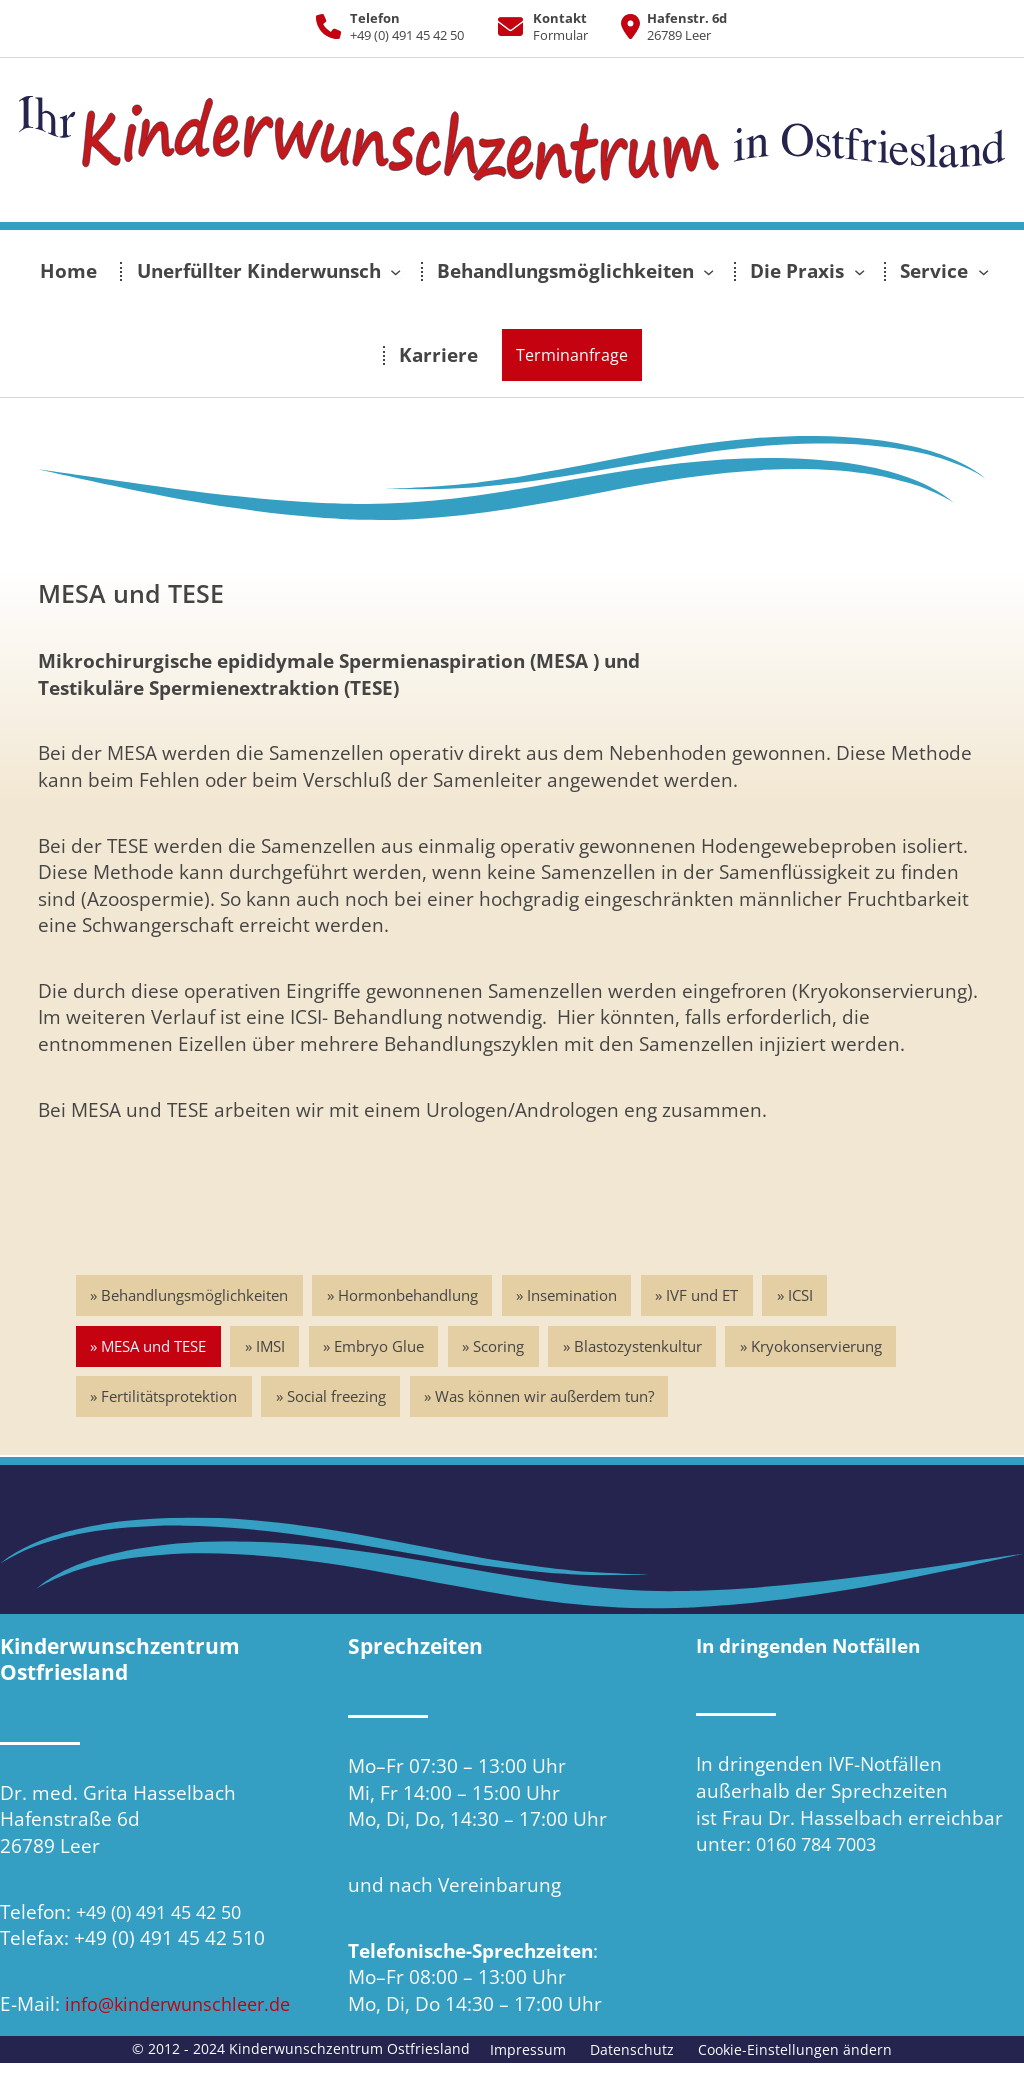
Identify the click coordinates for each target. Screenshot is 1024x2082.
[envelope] (503, 26)
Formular (560, 35)
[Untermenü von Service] (983, 271)
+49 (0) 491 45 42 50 (407, 35)
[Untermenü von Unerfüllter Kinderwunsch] (395, 271)
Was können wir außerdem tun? (548, 1398)
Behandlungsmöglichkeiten (195, 1295)
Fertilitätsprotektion (170, 1398)
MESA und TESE (154, 1347)
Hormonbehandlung (410, 1295)
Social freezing (338, 1398)
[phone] (328, 26)
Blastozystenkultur (645, 1347)
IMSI (272, 1347)
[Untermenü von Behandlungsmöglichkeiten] (708, 271)
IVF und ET (708, 1295)
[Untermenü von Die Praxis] (859, 271)
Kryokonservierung (825, 1347)
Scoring (504, 1347)
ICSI (807, 1295)
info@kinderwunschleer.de (185, 2004)
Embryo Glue (383, 1347)
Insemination (576, 1295)
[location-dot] (623, 26)
